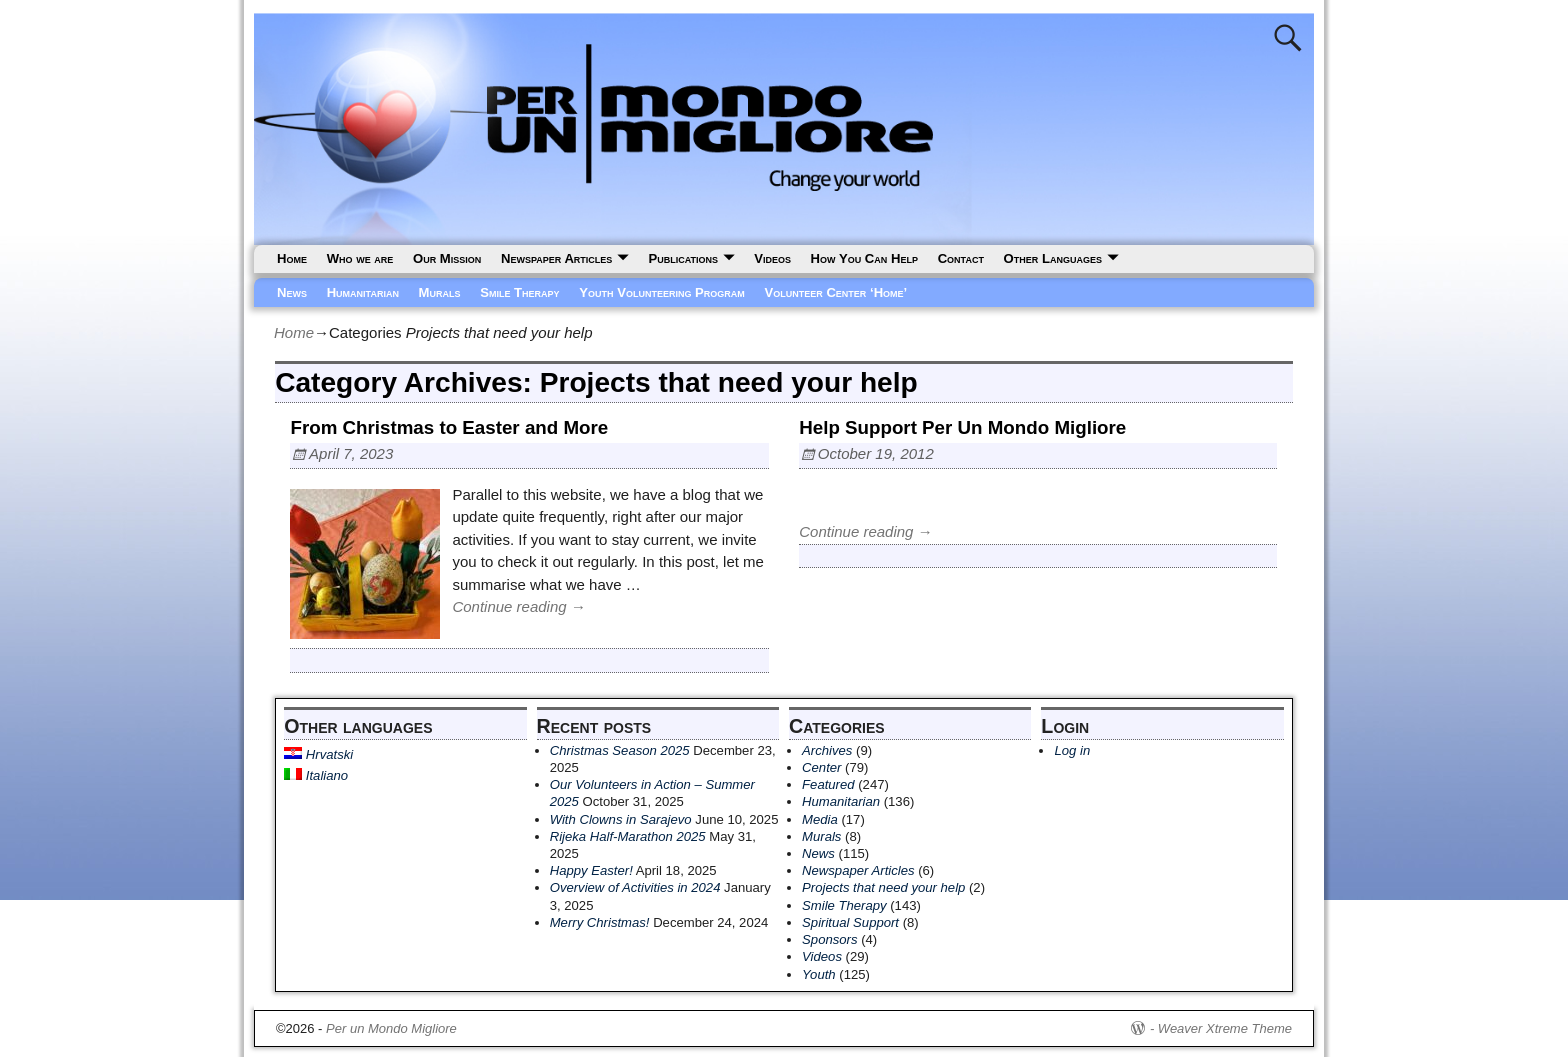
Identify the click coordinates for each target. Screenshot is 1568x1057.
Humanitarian (363, 292)
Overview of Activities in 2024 (635, 887)
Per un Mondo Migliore (391, 1028)
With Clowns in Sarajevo (621, 819)
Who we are (360, 258)
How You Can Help (864, 258)
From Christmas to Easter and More (449, 427)
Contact (961, 258)
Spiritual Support (850, 922)
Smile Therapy (519, 292)
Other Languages (1053, 258)
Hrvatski (318, 754)
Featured (828, 784)
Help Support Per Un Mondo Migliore (962, 427)
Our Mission (447, 258)
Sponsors (829, 939)
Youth (819, 974)
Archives (827, 750)
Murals (440, 292)
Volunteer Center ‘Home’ (836, 292)
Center (821, 767)
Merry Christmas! (600, 922)
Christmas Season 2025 (620, 750)
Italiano (316, 775)
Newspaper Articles (556, 258)
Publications (683, 258)
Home (292, 258)
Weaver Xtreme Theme (1225, 1028)
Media (820, 819)
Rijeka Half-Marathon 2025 (628, 836)
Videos (772, 258)
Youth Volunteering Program (662, 292)
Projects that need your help (883, 887)
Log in (1072, 750)
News (292, 292)
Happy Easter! (591, 870)
